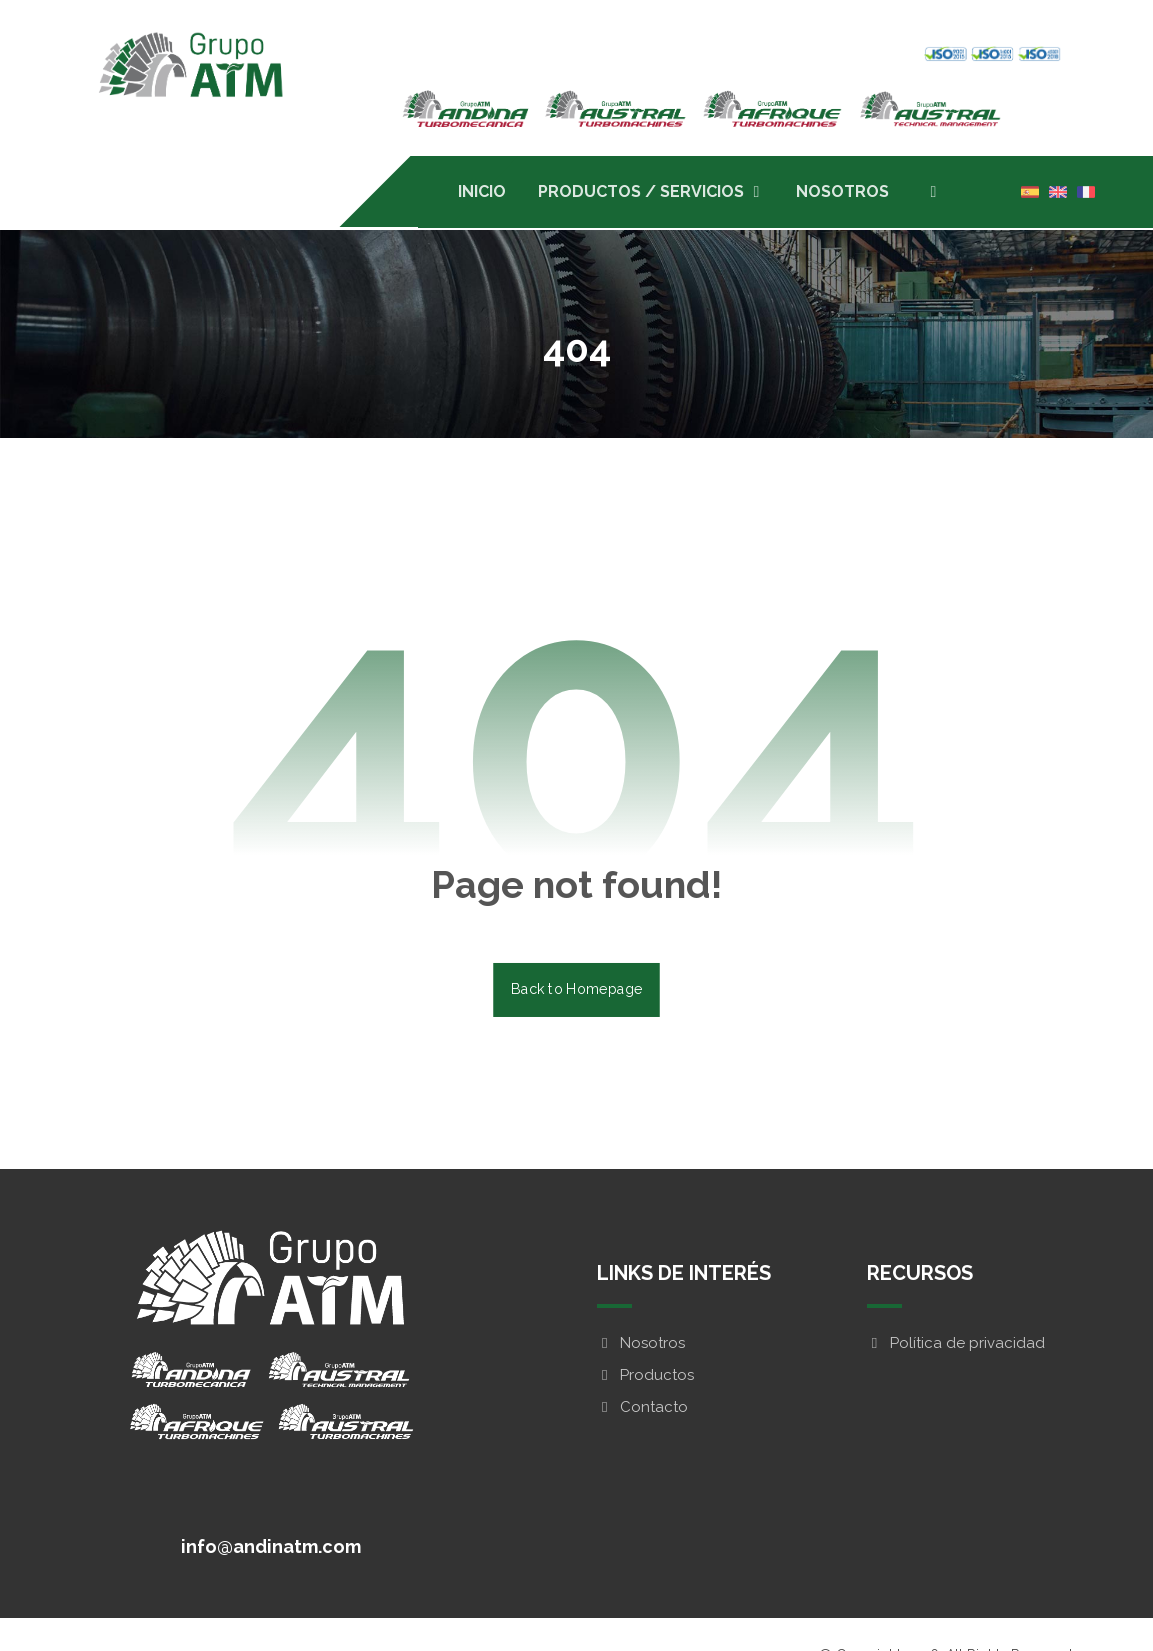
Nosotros (641, 1346)
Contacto (642, 1410)
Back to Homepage (576, 991)
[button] (933, 192)
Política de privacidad (956, 1346)
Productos (645, 1378)
